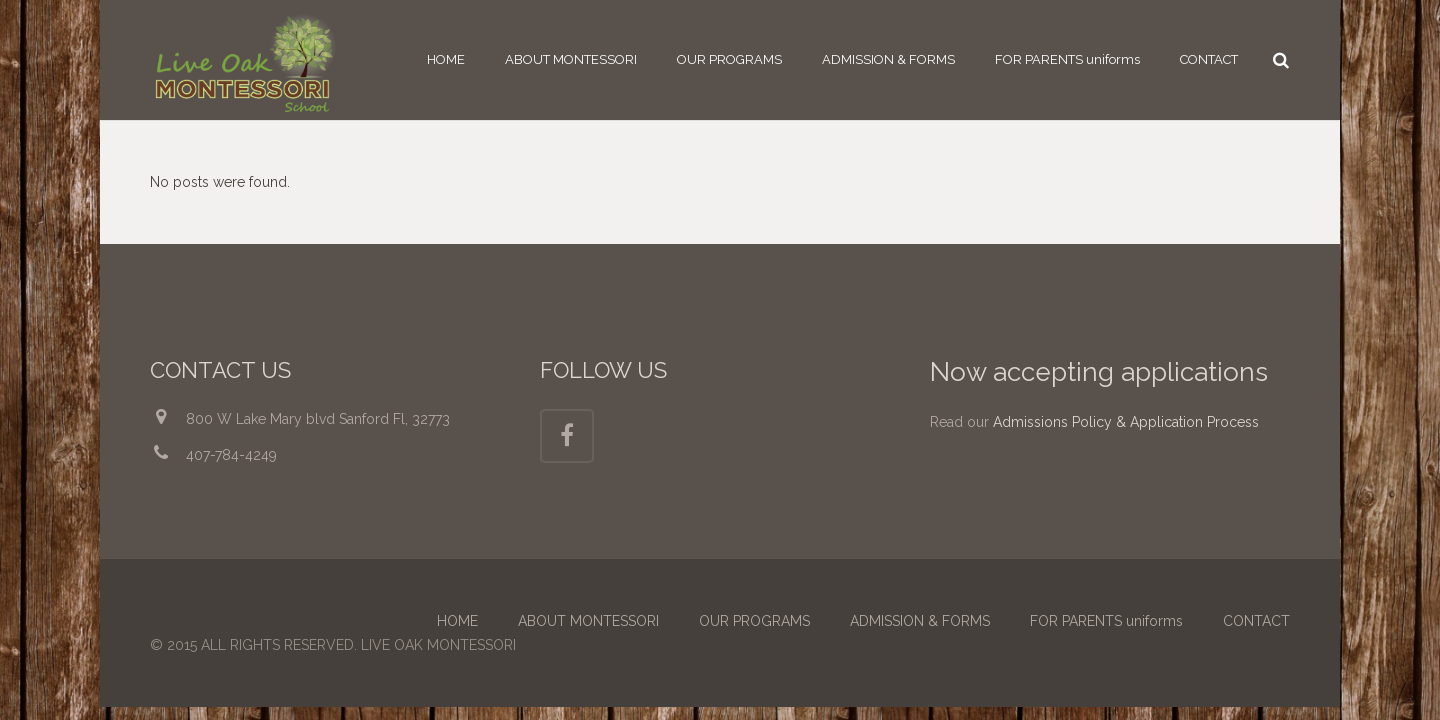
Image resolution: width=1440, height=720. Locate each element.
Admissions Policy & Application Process (1126, 422)
